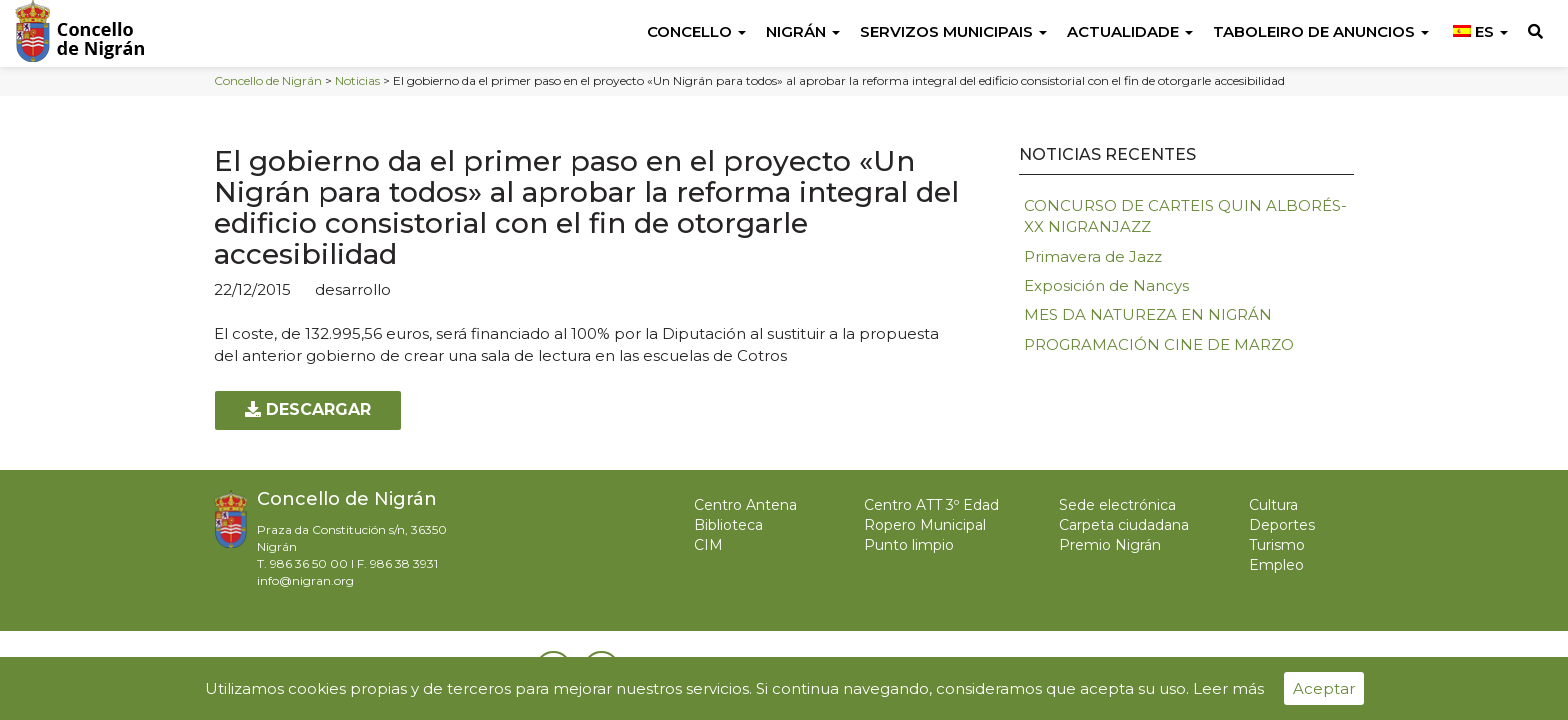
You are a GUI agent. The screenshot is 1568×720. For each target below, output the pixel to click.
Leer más (1228, 688)
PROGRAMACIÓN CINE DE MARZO (1159, 344)
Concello (696, 31)
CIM (708, 545)
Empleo (1276, 565)
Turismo (1277, 545)
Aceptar (1324, 688)
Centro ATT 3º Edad (931, 505)
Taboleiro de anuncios (1321, 31)
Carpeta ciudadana (1124, 525)
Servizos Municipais (953, 31)
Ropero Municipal (925, 525)
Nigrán (803, 31)
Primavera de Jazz (1093, 256)
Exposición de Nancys (1106, 285)
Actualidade (1130, 31)
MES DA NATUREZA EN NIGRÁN (1148, 314)
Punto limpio (909, 545)
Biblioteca (728, 525)
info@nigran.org (305, 580)
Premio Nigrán (1110, 545)
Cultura (1273, 505)
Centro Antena (745, 505)
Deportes (1282, 525)
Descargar (308, 409)
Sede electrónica (1117, 505)
